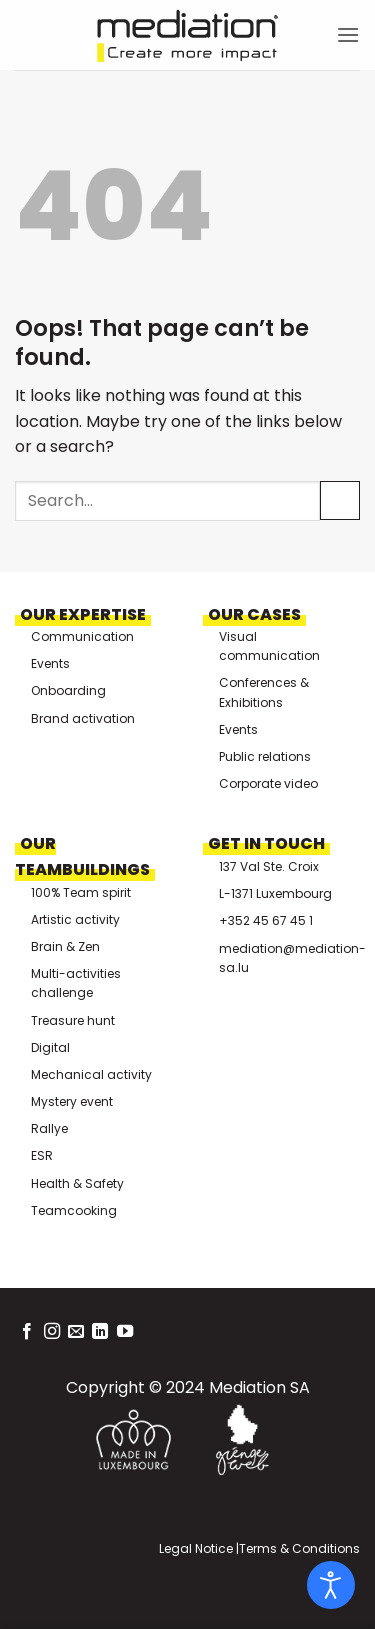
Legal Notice (196, 1548)
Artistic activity (75, 919)
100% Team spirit (81, 892)
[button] (348, 34)
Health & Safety (77, 1183)
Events (50, 663)
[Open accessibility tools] (331, 1585)
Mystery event (72, 1101)
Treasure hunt (73, 1020)
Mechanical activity (91, 1074)
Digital (50, 1047)
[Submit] (340, 500)
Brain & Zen (65, 946)
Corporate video (268, 783)
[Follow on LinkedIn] (100, 1332)
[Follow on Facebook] (27, 1332)
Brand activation (83, 718)
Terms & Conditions (299, 1548)
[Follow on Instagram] (52, 1332)
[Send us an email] (76, 1332)
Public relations (265, 756)
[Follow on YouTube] (125, 1332)
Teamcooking (74, 1210)
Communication (82, 636)
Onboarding (68, 690)
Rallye (49, 1128)
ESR (42, 1155)
